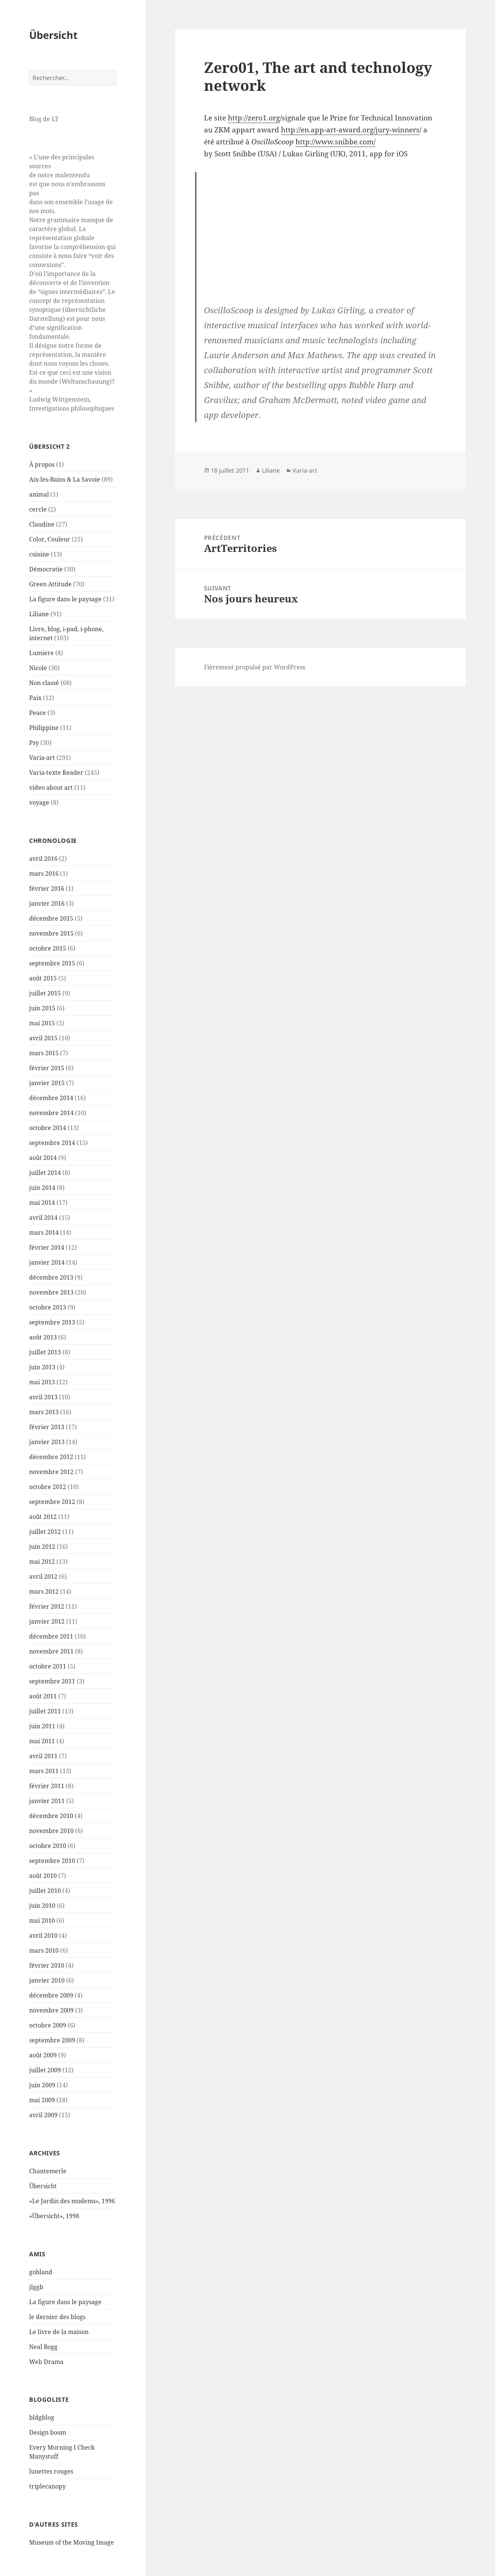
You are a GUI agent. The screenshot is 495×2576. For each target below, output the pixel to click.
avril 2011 (43, 1756)
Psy (34, 743)
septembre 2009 (52, 2040)
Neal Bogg (43, 2347)
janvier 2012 (47, 1621)
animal (39, 494)
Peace (37, 713)
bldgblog (41, 2417)
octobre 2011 (47, 1666)
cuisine (39, 554)
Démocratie (46, 569)
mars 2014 (44, 1232)
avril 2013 (43, 1397)
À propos (42, 464)
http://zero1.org (254, 118)
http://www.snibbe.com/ (335, 142)
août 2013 (43, 1337)
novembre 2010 (51, 1831)
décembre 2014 (51, 1098)
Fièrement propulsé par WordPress (254, 667)
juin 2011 (42, 1726)
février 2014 (46, 1247)
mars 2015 (44, 1053)
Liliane (39, 614)
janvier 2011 (47, 1801)
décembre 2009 (51, 1995)
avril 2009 (43, 2115)
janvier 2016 (47, 903)
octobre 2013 (47, 1307)
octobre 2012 (47, 1487)
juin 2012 (42, 1546)
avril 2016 (43, 858)
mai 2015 (42, 1023)
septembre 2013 (52, 1322)
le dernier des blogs (57, 2317)
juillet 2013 (45, 1352)
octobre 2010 (47, 1846)
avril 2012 (43, 1576)
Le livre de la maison (59, 2332)
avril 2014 (43, 1217)
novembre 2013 (51, 1292)
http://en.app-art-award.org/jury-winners (350, 130)
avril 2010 (43, 1935)
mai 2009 (42, 2100)
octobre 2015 (47, 948)
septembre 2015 (52, 963)
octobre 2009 (47, 2025)
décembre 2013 (51, 1277)
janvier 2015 (47, 1083)
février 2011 (46, 1786)
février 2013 (46, 1427)
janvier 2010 (47, 1980)
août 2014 (43, 1158)
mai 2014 (42, 1202)
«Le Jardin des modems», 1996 (72, 2201)
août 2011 (43, 1696)
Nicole (38, 668)
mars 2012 (44, 1591)
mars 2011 (44, 1771)
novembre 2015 (51, 933)
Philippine (44, 728)
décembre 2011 (51, 1636)
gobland (40, 2272)
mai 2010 (42, 1920)
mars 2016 (44, 873)
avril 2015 (43, 1038)
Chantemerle (47, 2171)
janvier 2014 (47, 1262)
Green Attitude (50, 584)
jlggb (36, 2287)
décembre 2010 (51, 1816)
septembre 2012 (52, 1502)
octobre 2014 (47, 1128)
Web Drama (46, 2362)
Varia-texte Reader (56, 772)
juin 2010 (42, 1905)
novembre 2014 (51, 1113)
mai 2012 (42, 1561)
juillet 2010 (45, 1890)
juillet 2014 (45, 1173)
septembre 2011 (52, 1681)
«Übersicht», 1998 (54, 2216)
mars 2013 (44, 1412)
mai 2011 (42, 1741)
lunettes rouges (51, 2471)
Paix (35, 698)
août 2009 (43, 2055)
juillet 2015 (45, 993)
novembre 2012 (51, 1472)
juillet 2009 (45, 2070)
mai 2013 (42, 1382)
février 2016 (46, 888)
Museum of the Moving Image (71, 2542)
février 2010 (46, 1965)
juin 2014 (42, 1187)
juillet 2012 (45, 1532)
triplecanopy (47, 2486)
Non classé (44, 683)
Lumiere (41, 653)
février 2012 (46, 1606)
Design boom (47, 2432)
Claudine (42, 524)
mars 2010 (44, 1950)
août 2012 (43, 1517)
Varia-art (42, 757)
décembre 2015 (51, 918)
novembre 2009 (51, 2010)
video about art (51, 787)
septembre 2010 (52, 1861)
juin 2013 (42, 1367)
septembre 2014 (52, 1143)
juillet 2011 (45, 1711)
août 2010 (43, 1876)
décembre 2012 (51, 1457)
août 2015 (43, 978)
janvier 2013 (47, 1442)
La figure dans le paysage (65, 599)
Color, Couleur (49, 539)
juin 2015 (42, 1008)
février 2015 (46, 1068)
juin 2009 (42, 2085)
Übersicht (53, 35)
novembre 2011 (51, 1651)
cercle (38, 509)
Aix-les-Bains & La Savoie (64, 479)
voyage (39, 802)
